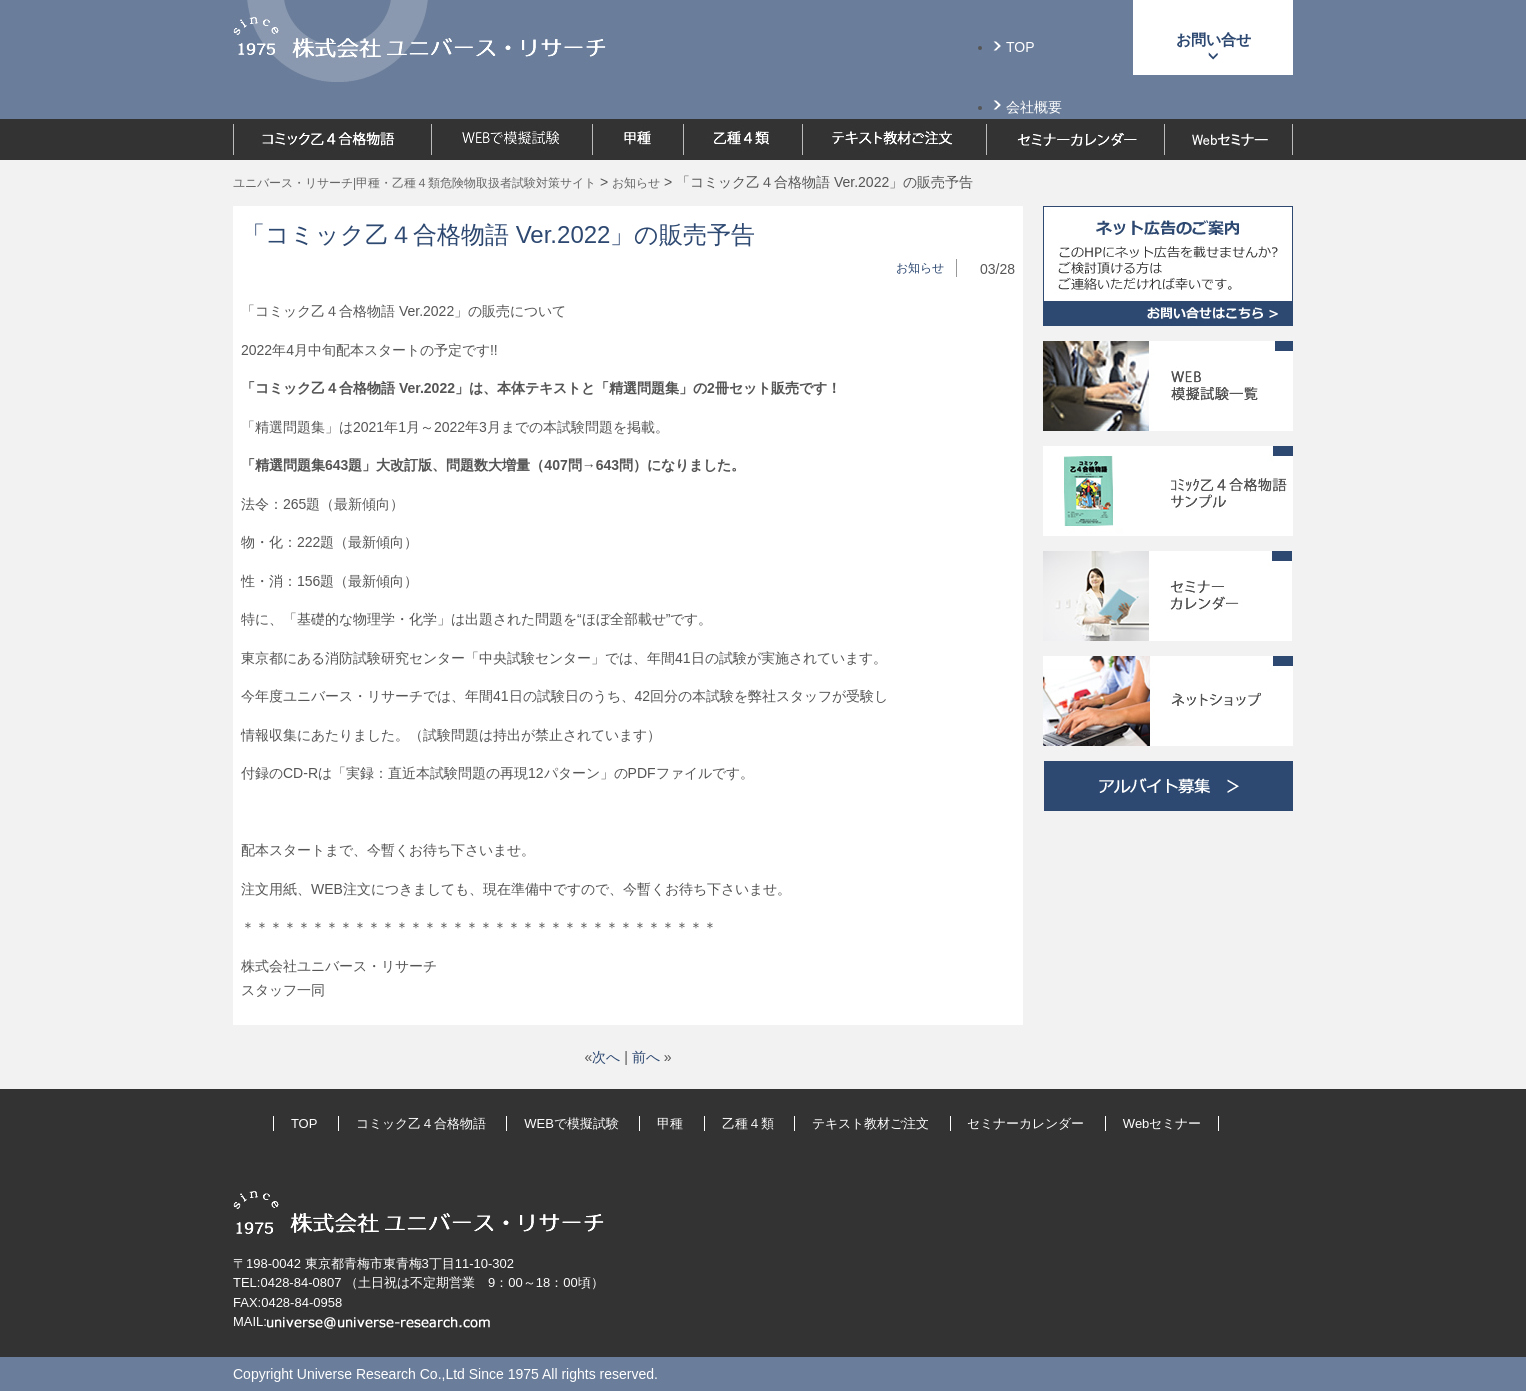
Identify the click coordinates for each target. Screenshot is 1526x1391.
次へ (606, 1057)
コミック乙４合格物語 (421, 1123)
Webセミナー (1162, 1123)
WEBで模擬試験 (571, 1123)
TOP (1020, 47)
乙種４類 (748, 1123)
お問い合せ (1213, 39)
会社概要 (1034, 107)
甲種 (670, 1123)
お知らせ (920, 268)
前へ (646, 1057)
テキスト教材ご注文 (870, 1123)
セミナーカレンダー (1025, 1123)
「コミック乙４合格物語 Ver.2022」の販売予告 (498, 234)
